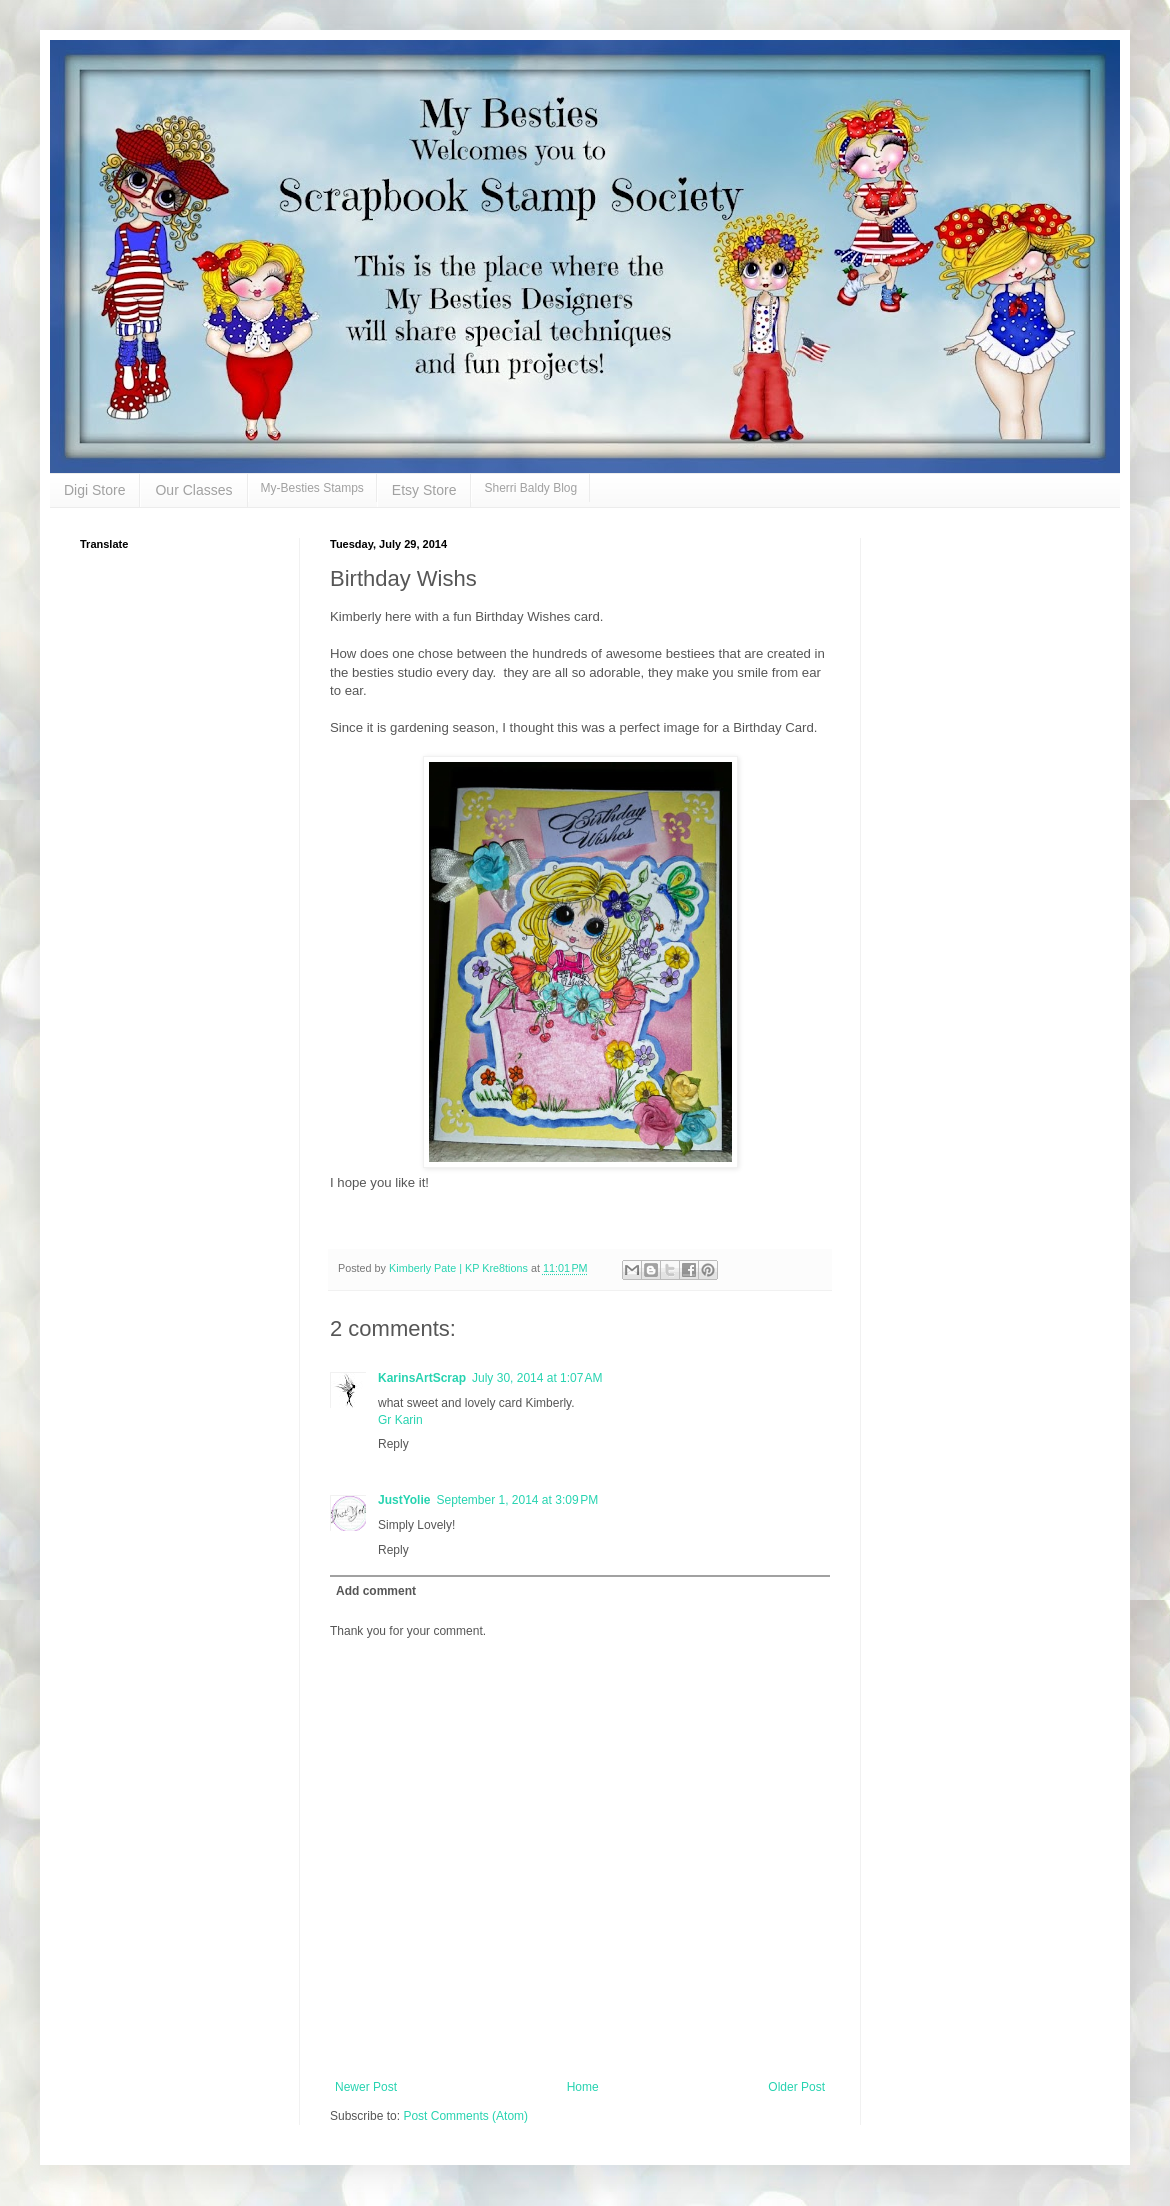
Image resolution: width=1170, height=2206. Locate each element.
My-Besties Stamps (312, 488)
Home (583, 2087)
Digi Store (94, 490)
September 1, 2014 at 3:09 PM (517, 1500)
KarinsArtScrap (422, 1378)
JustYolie (404, 1500)
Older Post (796, 2087)
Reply (393, 1444)
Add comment (376, 1591)
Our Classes (193, 490)
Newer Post (366, 2087)
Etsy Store (424, 490)
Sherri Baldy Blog (530, 488)
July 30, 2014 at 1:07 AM (537, 1378)
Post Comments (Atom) (465, 2116)
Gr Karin (400, 1420)
